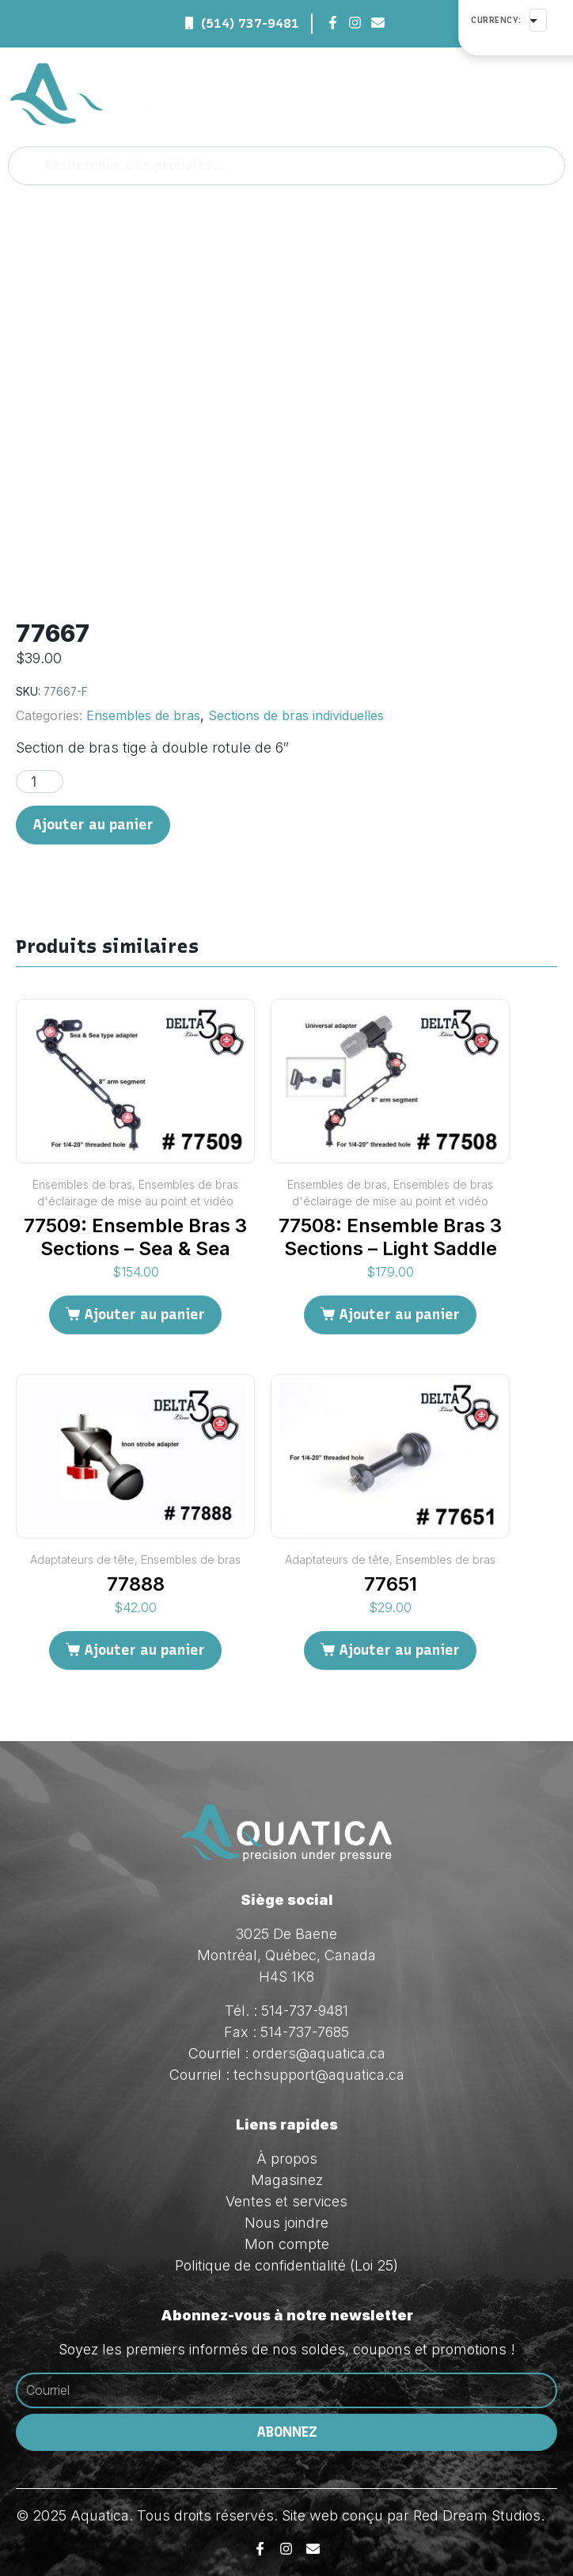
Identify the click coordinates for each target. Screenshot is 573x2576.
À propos (286, 2158)
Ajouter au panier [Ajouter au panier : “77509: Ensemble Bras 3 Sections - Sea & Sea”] (144, 1314)
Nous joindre (286, 2222)
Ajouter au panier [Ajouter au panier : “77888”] (144, 1650)
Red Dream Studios (477, 2515)
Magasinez (287, 2180)
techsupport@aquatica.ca (318, 2074)
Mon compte (287, 2244)
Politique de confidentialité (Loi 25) (286, 2265)
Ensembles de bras (143, 715)
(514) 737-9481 (250, 23)
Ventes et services (286, 2201)
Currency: (496, 20)
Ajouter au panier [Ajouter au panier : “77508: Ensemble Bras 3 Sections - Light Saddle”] (399, 1314)
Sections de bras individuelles (296, 715)
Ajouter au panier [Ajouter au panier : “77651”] (399, 1650)
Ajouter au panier (93, 824)
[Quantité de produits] (39, 781)
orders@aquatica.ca (318, 2053)
